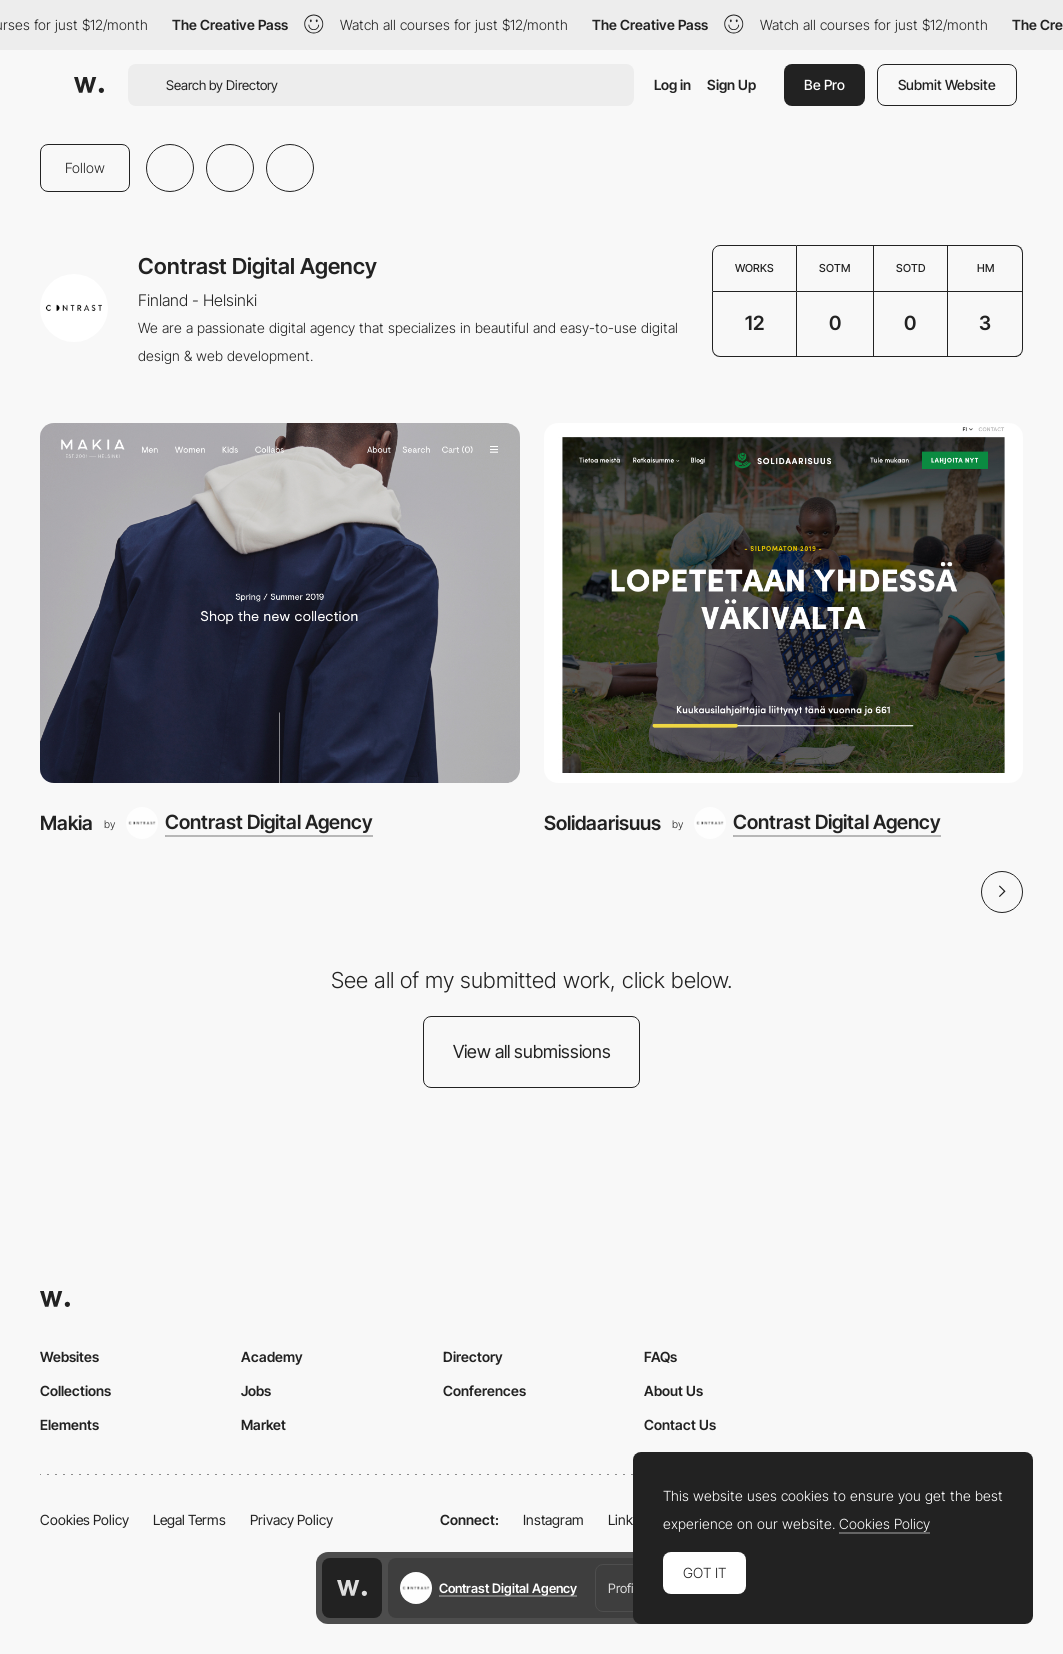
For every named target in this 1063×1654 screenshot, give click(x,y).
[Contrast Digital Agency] (249, 823)
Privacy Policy (291, 1519)
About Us (673, 1390)
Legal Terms (189, 1519)
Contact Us (680, 1424)
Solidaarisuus (602, 823)
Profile (625, 1588)
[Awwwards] (89, 85)
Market (263, 1424)
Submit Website (947, 84)
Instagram (553, 1519)
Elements (69, 1424)
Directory (473, 1356)
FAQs (660, 1356)
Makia (66, 823)
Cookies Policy (84, 1519)
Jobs (256, 1390)
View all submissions (532, 1051)
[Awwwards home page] (352, 1588)
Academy (272, 1356)
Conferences (484, 1390)
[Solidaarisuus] (784, 603)
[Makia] (280, 603)
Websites (69, 1356)
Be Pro (824, 84)
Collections (75, 1390)
